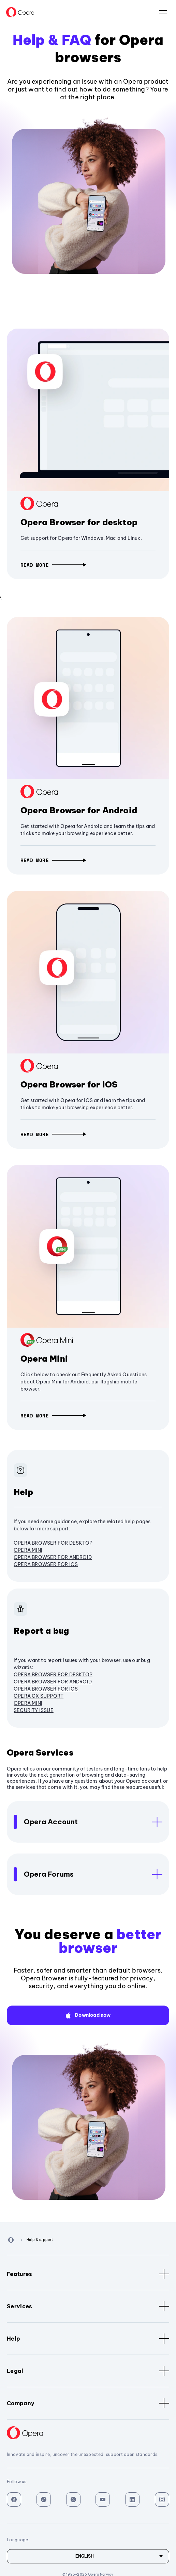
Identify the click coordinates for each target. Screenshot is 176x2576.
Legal (88, 2371)
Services (88, 2306)
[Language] (88, 2556)
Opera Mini (44, 1358)
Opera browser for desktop (53, 1543)
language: (163, 12)
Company (88, 2403)
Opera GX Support (38, 1696)
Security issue (34, 1710)
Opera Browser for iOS (68, 1084)
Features (88, 2274)
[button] (53, 564)
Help (88, 2338)
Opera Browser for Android (78, 810)
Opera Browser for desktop (78, 522)
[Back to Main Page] (20, 12)
